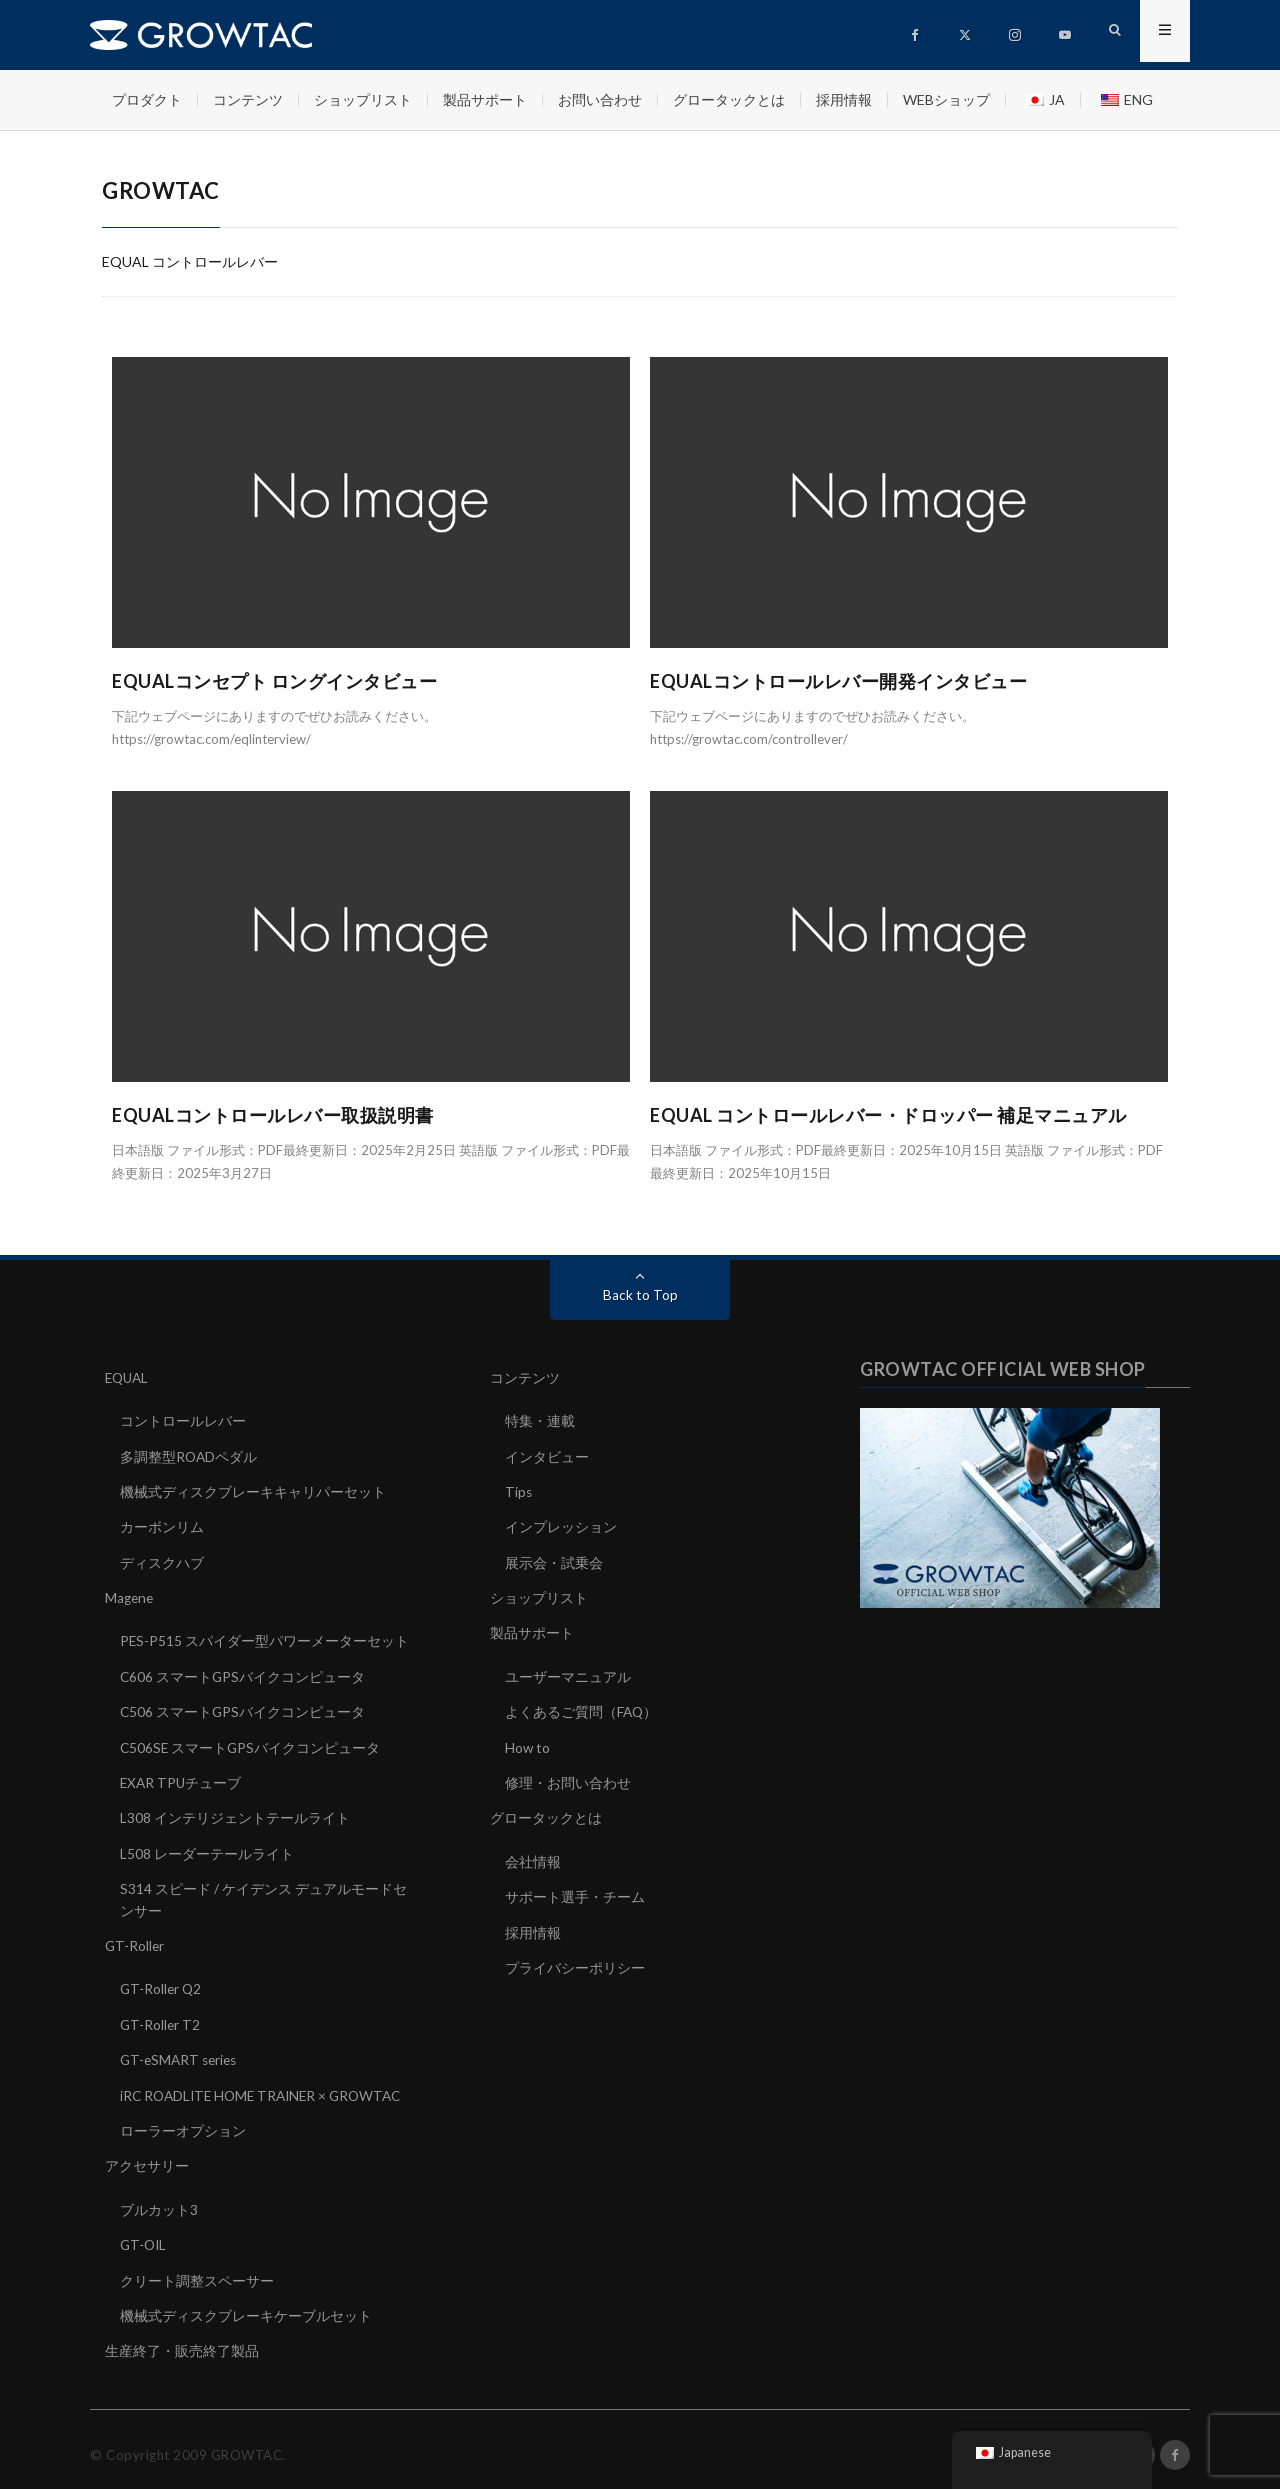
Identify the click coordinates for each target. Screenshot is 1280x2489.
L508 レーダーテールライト (207, 1848)
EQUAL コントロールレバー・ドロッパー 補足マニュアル (888, 1115)
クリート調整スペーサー (197, 2270)
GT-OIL (144, 2235)
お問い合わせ (600, 99)
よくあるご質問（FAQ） (582, 1708)
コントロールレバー (183, 1420)
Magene (130, 1595)
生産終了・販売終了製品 (182, 2340)
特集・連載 (540, 1420)
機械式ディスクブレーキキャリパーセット (253, 1490)
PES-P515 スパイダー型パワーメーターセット (265, 1638)
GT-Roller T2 (161, 2017)
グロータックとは (729, 99)
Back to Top (640, 1294)
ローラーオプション (183, 2122)
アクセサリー (147, 2157)
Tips (519, 1490)
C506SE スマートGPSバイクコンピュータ (251, 1743)
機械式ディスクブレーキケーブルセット (246, 2305)
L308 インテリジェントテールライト (235, 1813)
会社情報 (533, 1856)
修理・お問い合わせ (568, 1778)
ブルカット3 (159, 2200)
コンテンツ (248, 99)
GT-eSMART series (181, 2052)
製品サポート (485, 99)
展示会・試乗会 (554, 1560)
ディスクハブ (162, 1560)
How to (528, 1743)
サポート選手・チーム (575, 1891)
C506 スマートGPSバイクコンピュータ (243, 1708)
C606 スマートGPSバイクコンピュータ (243, 1673)
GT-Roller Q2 (162, 1982)
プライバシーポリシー (575, 1961)
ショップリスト (363, 99)
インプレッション (561, 1525)
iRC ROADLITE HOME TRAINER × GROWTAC (267, 2087)
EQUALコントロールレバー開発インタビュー (838, 681)
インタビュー (547, 1455)
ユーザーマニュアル (568, 1673)
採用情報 (844, 99)
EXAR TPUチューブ (182, 1778)
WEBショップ (946, 99)
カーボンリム (162, 1525)
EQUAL (128, 1377)
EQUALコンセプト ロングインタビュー (274, 681)
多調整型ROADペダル (189, 1455)
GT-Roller (135, 1939)
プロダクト (147, 99)
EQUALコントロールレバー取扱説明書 (273, 1115)
